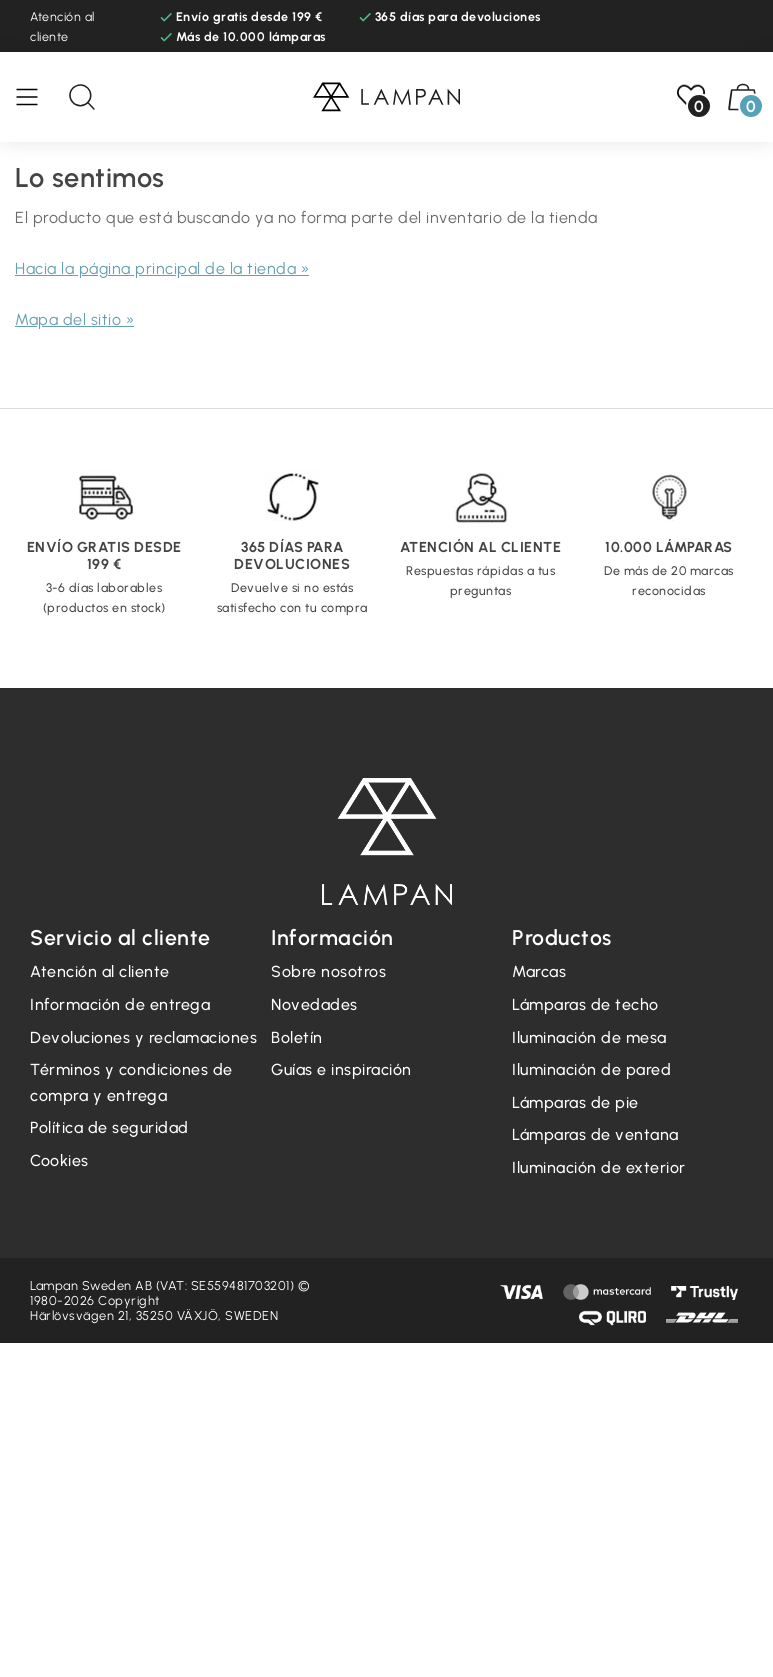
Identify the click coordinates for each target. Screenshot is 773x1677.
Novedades (314, 1004)
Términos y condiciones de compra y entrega (131, 1082)
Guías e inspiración (341, 1069)
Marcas (539, 971)
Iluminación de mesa (589, 1037)
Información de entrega (120, 1004)
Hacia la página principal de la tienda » (162, 268)
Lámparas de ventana (595, 1134)
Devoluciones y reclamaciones (143, 1037)
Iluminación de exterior (599, 1167)
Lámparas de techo (585, 1004)
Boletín (297, 1037)
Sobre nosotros (328, 971)
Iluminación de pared (591, 1069)
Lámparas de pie (575, 1102)
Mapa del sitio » (74, 319)
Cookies (59, 1160)
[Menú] (37, 97)
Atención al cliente (62, 26)
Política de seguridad (109, 1127)
